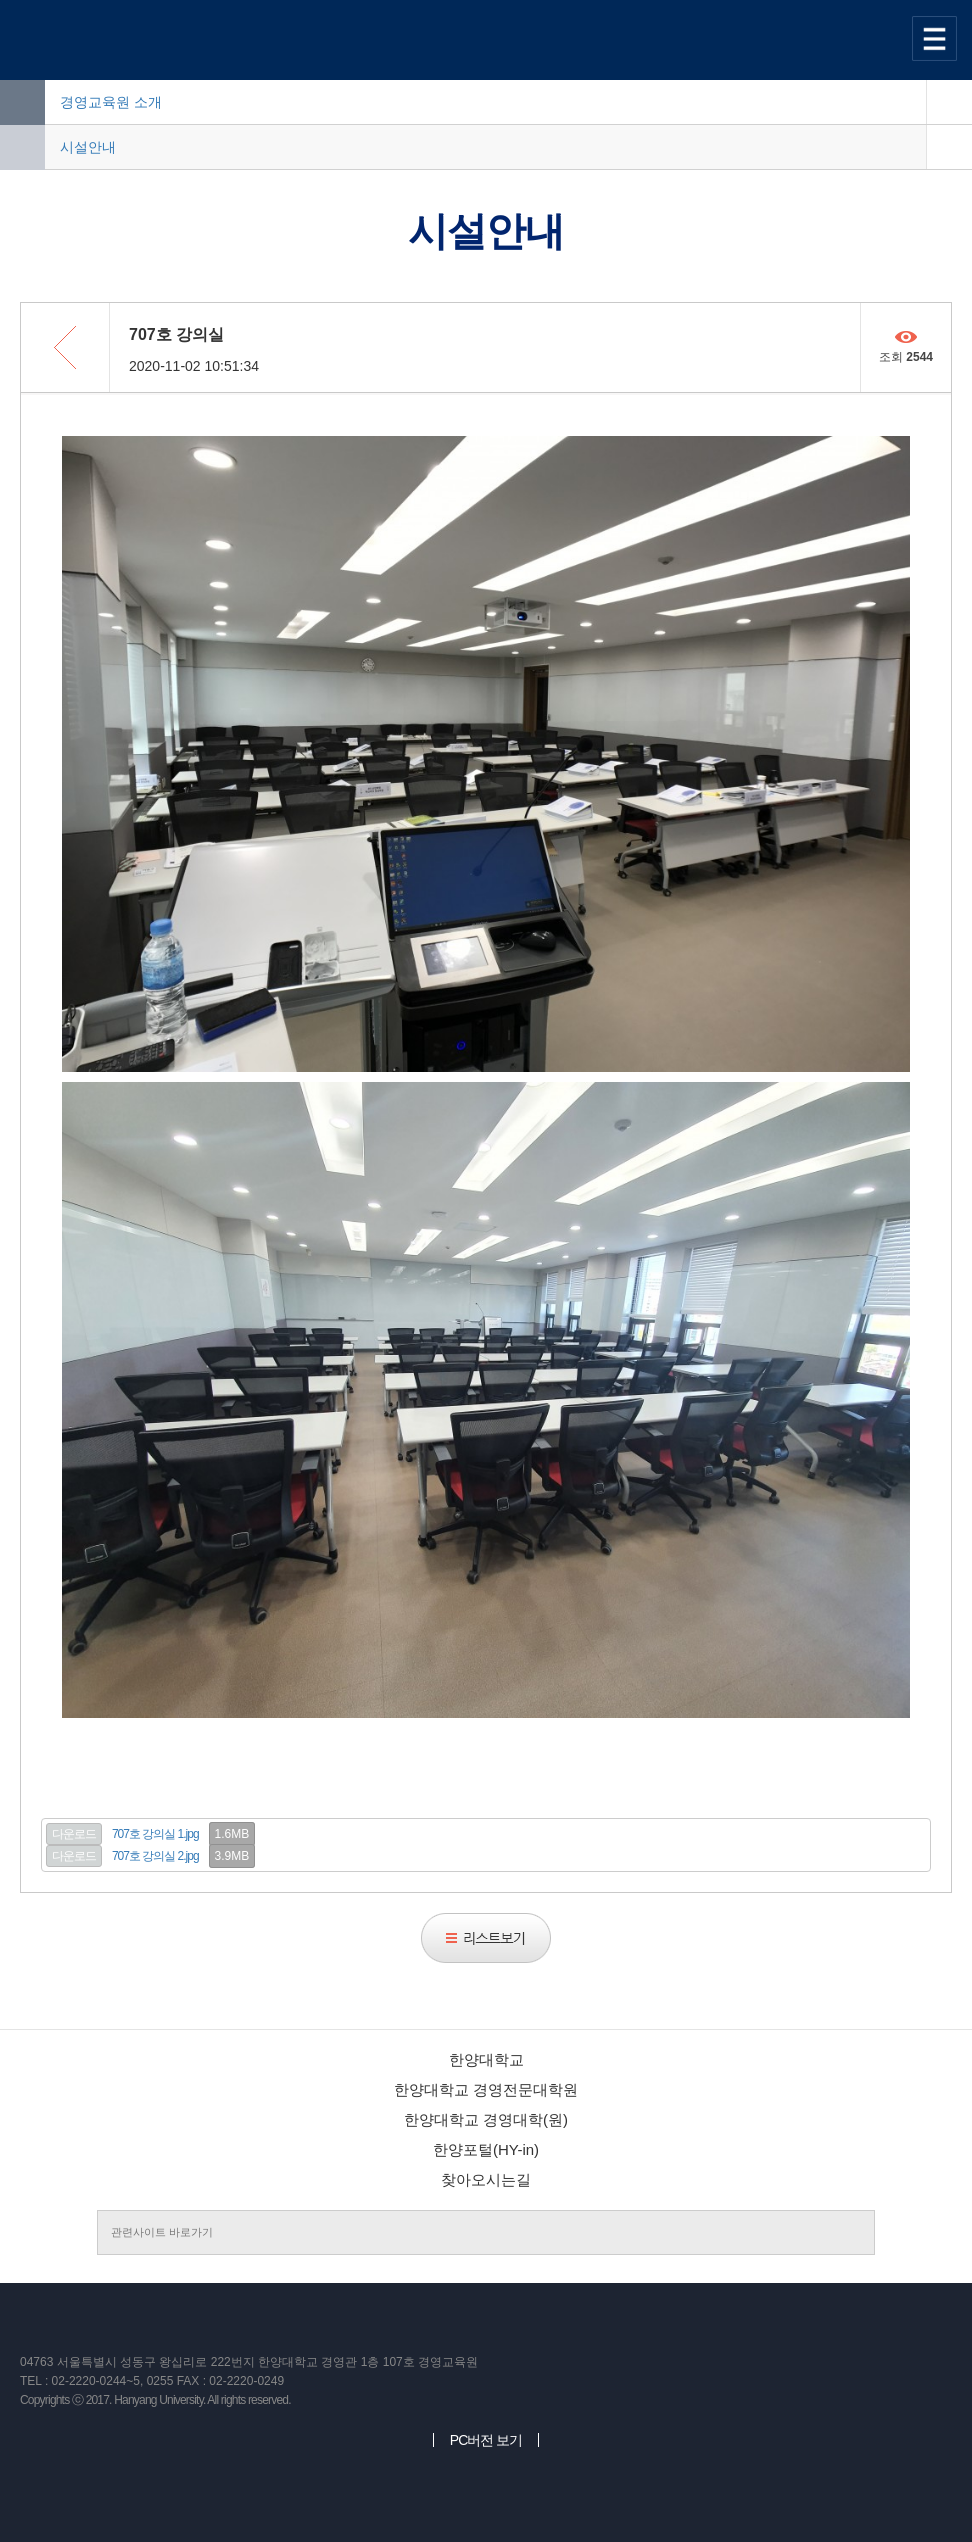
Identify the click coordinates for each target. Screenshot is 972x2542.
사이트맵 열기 (937, 38)
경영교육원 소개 (111, 102)
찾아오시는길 (486, 2179)
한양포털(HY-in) (486, 2149)
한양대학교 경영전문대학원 (486, 2089)
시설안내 (88, 147)
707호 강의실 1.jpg (155, 1834)
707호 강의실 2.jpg (155, 1856)
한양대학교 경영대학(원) (486, 2119)
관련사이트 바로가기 (162, 2232)
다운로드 (74, 1834)
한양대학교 (486, 2059)
